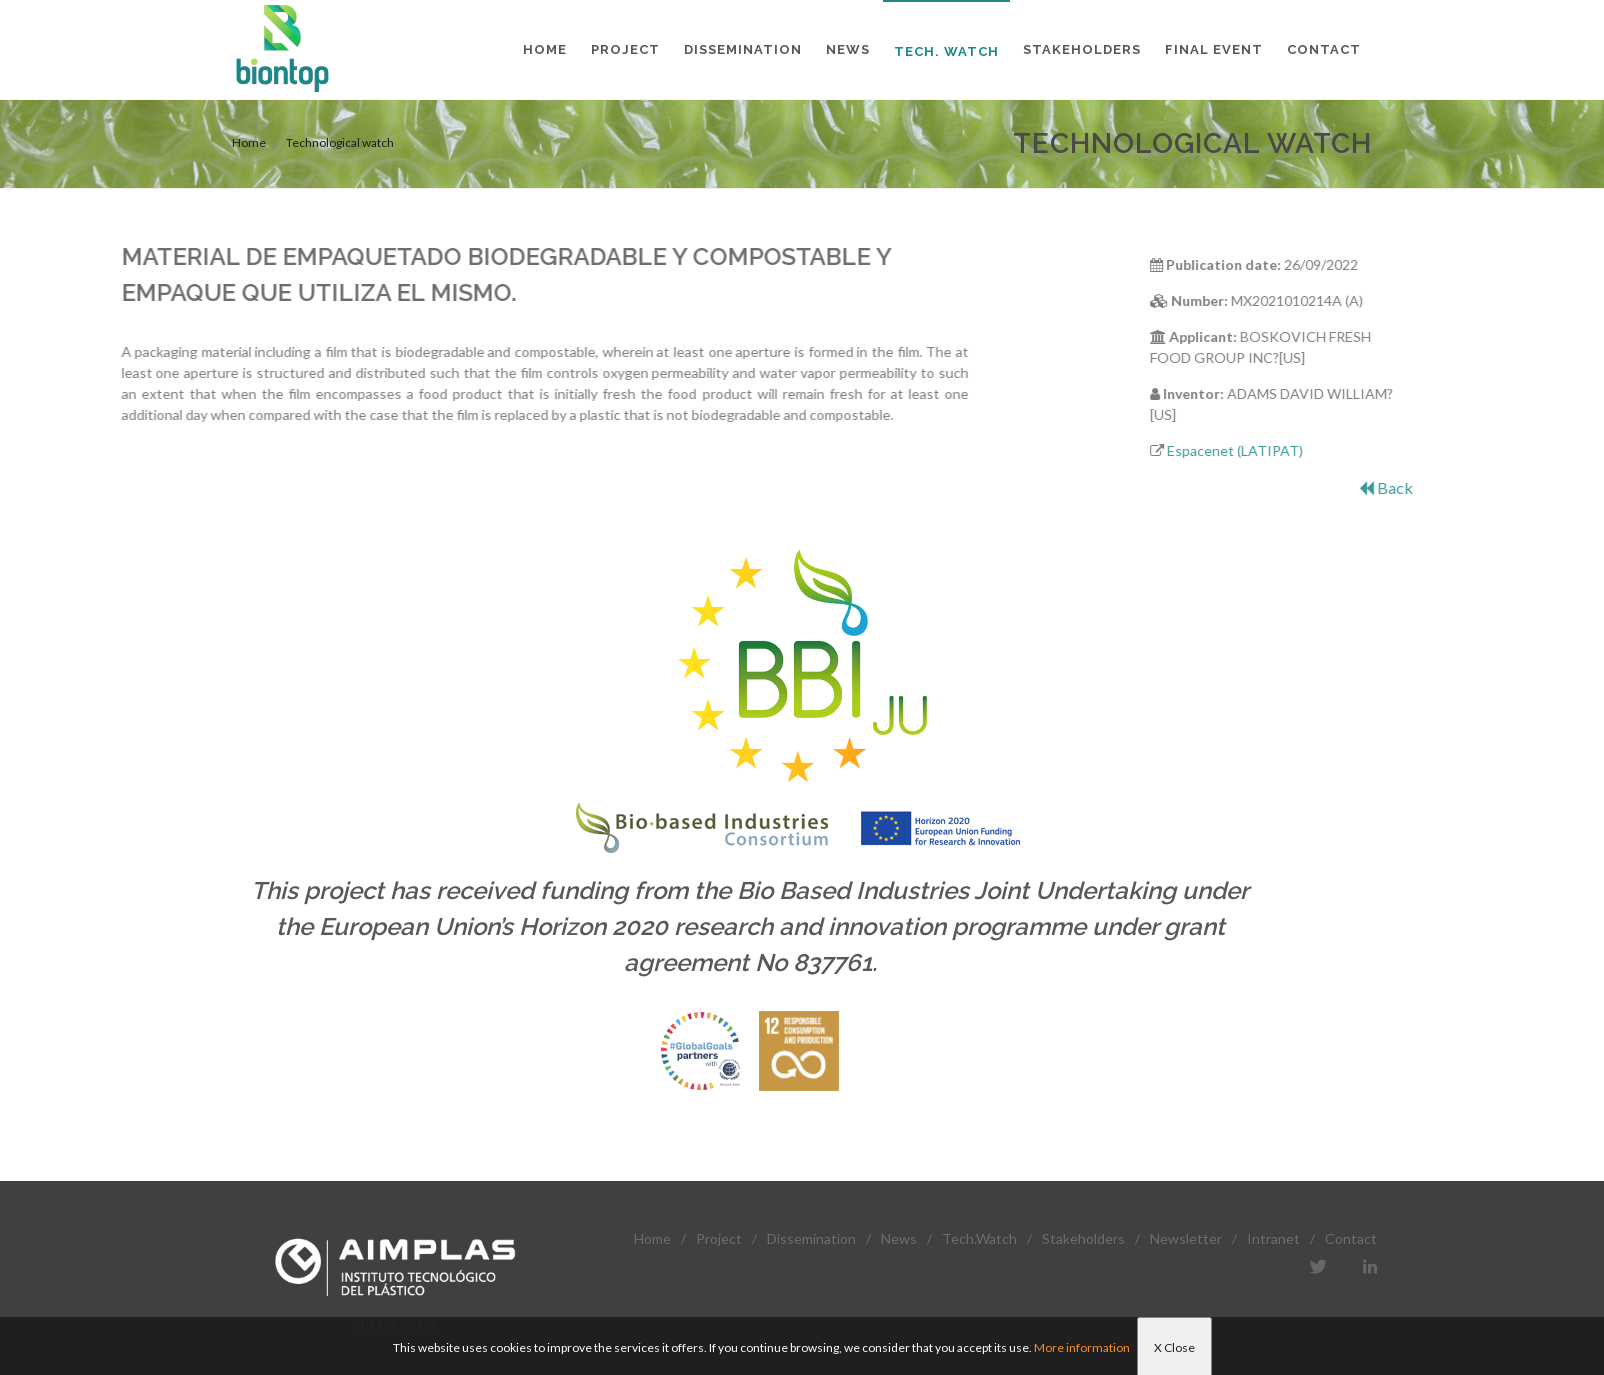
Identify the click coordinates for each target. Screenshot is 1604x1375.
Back (1461, 487)
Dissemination (811, 1238)
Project (719, 1238)
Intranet (1273, 1238)
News (899, 1238)
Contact (1351, 1238)
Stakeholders (1083, 1238)
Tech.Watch (979, 1238)
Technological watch (340, 142)
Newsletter (1186, 1238)
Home (249, 142)
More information (1082, 1347)
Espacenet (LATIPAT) (1310, 450)
